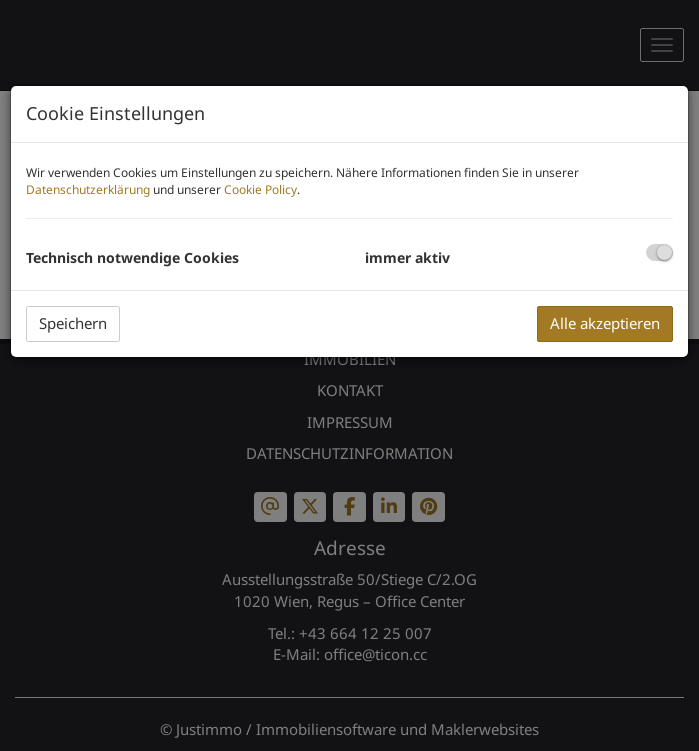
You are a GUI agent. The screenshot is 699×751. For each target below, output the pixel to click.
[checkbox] (659, 252)
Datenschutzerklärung (88, 189)
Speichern (73, 323)
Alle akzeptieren (605, 323)
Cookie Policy (260, 189)
